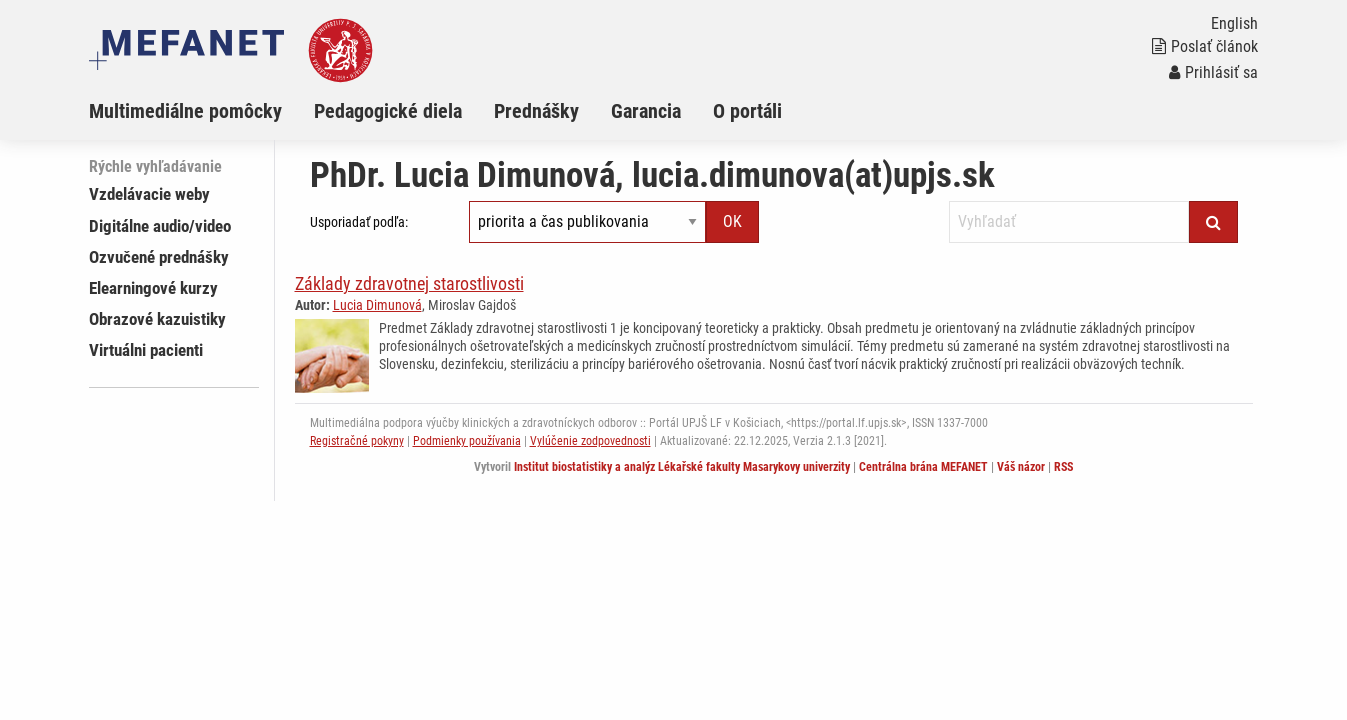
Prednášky (536, 111)
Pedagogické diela (388, 111)
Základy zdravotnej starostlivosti (409, 283)
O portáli (747, 111)
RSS (1063, 467)
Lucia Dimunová (377, 305)
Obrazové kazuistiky (157, 319)
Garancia (646, 111)
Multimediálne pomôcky (185, 111)
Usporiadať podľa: (359, 222)
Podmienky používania (467, 441)
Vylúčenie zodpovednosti (590, 441)
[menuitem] (201, 111)
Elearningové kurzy (153, 288)
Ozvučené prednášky (159, 257)
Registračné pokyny (357, 441)
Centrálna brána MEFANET (923, 467)
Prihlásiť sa (1213, 72)
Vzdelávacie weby (149, 194)
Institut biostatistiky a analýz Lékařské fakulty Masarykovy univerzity (682, 467)
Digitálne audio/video (160, 226)
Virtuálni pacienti (146, 350)
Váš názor (1021, 467)
